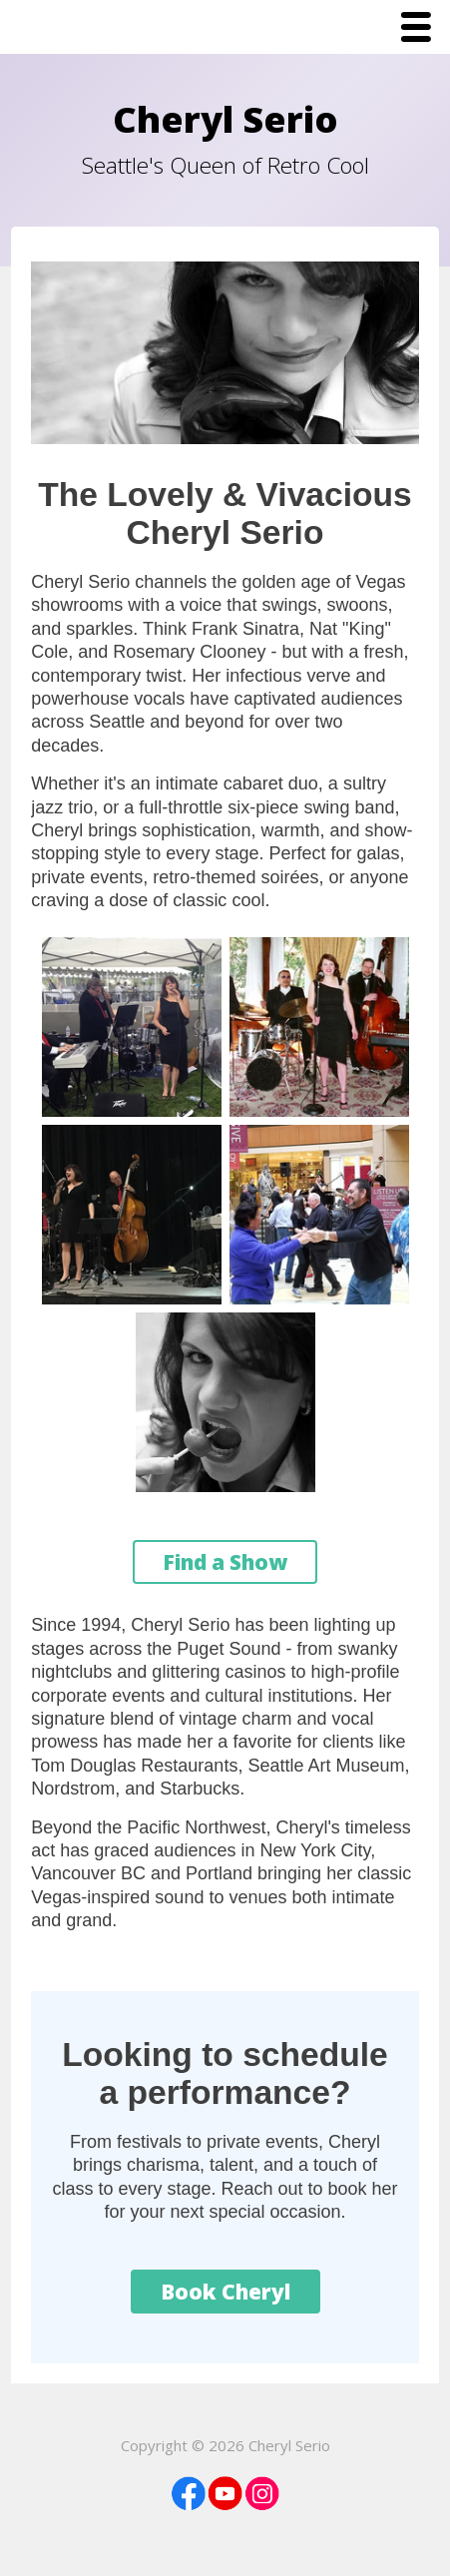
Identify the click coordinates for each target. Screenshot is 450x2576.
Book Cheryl (225, 2292)
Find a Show (225, 1562)
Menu (421, 29)
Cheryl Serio (225, 119)
